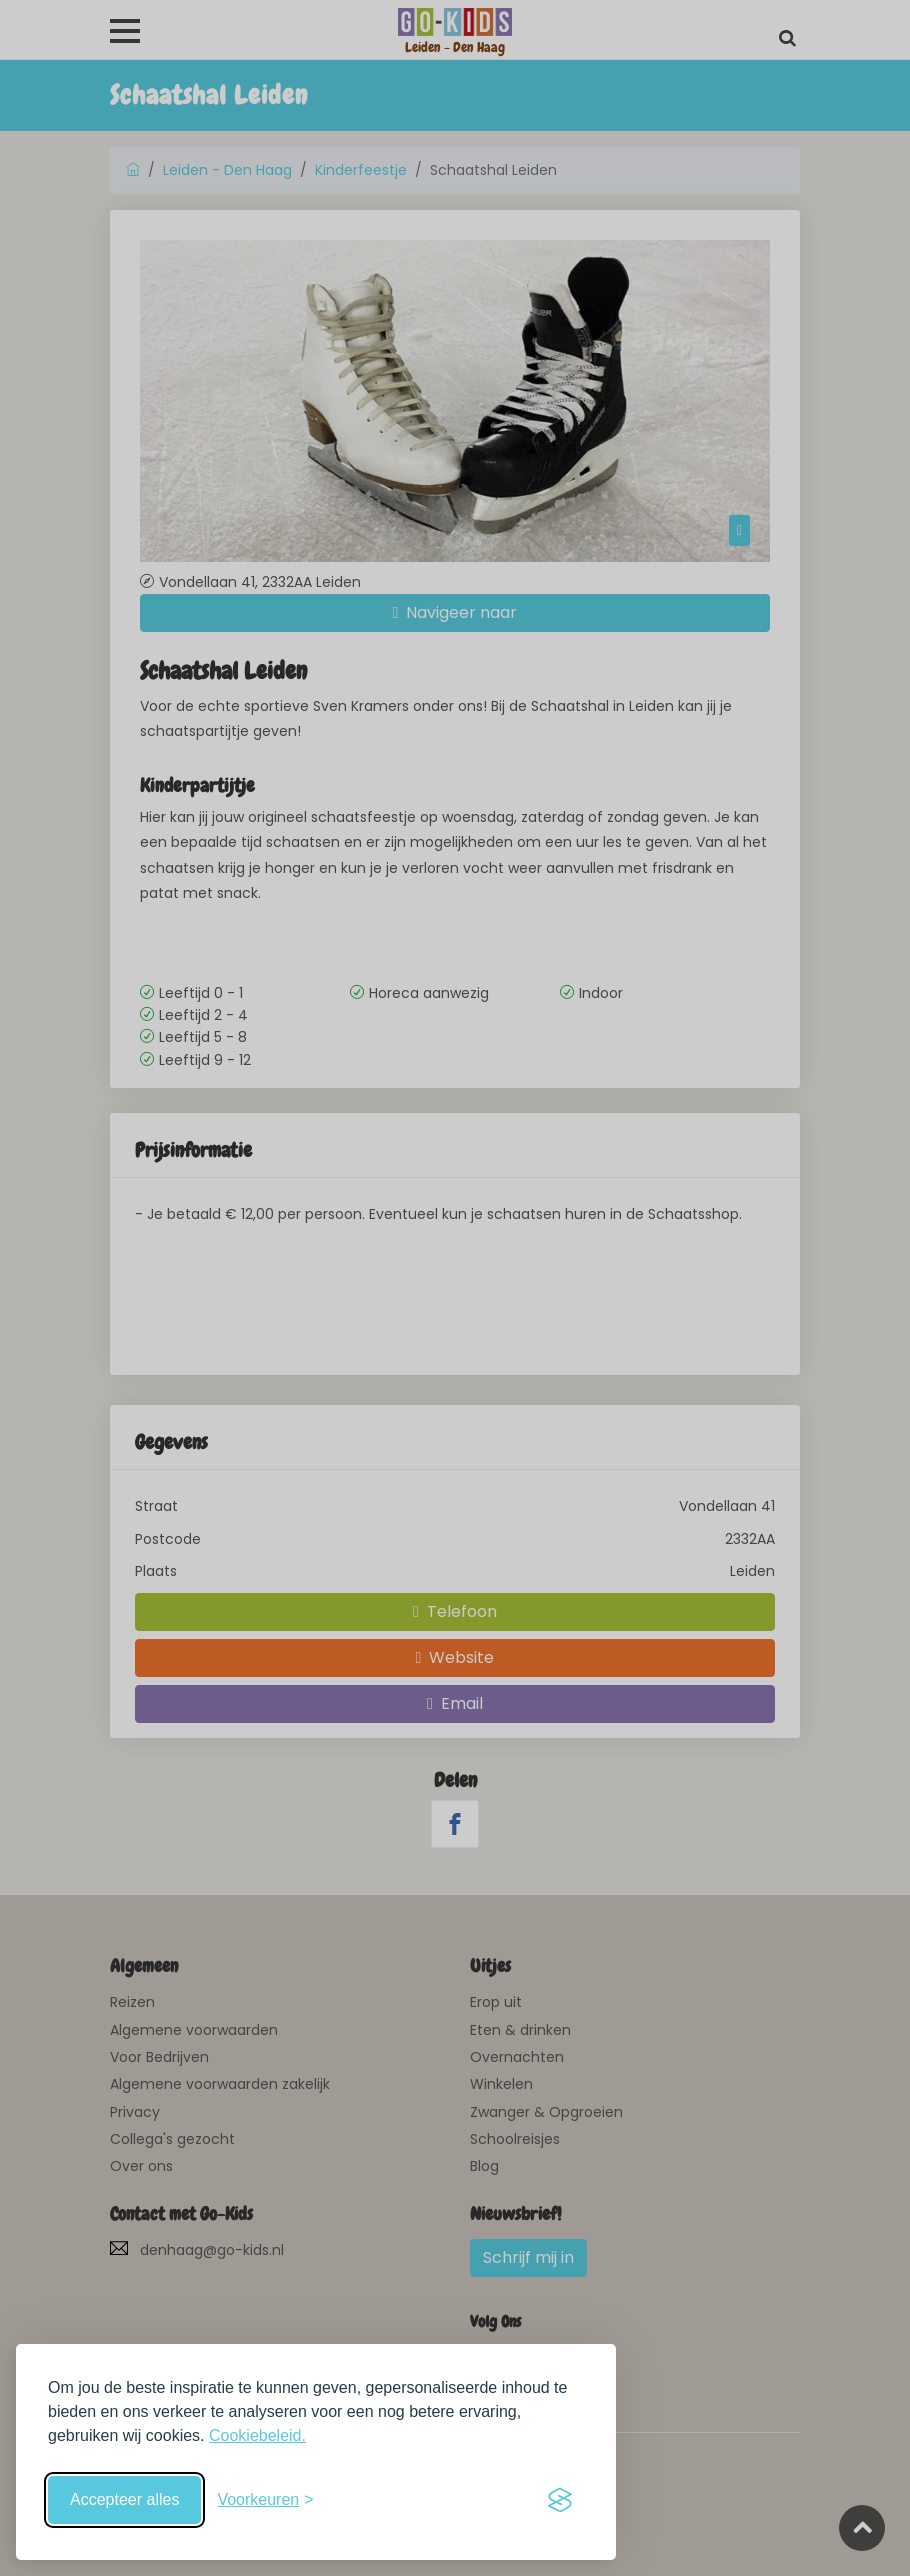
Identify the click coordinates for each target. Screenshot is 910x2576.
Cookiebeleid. (257, 2435)
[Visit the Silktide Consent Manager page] (560, 2500)
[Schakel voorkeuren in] (265, 2500)
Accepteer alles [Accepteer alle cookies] (124, 2499)
